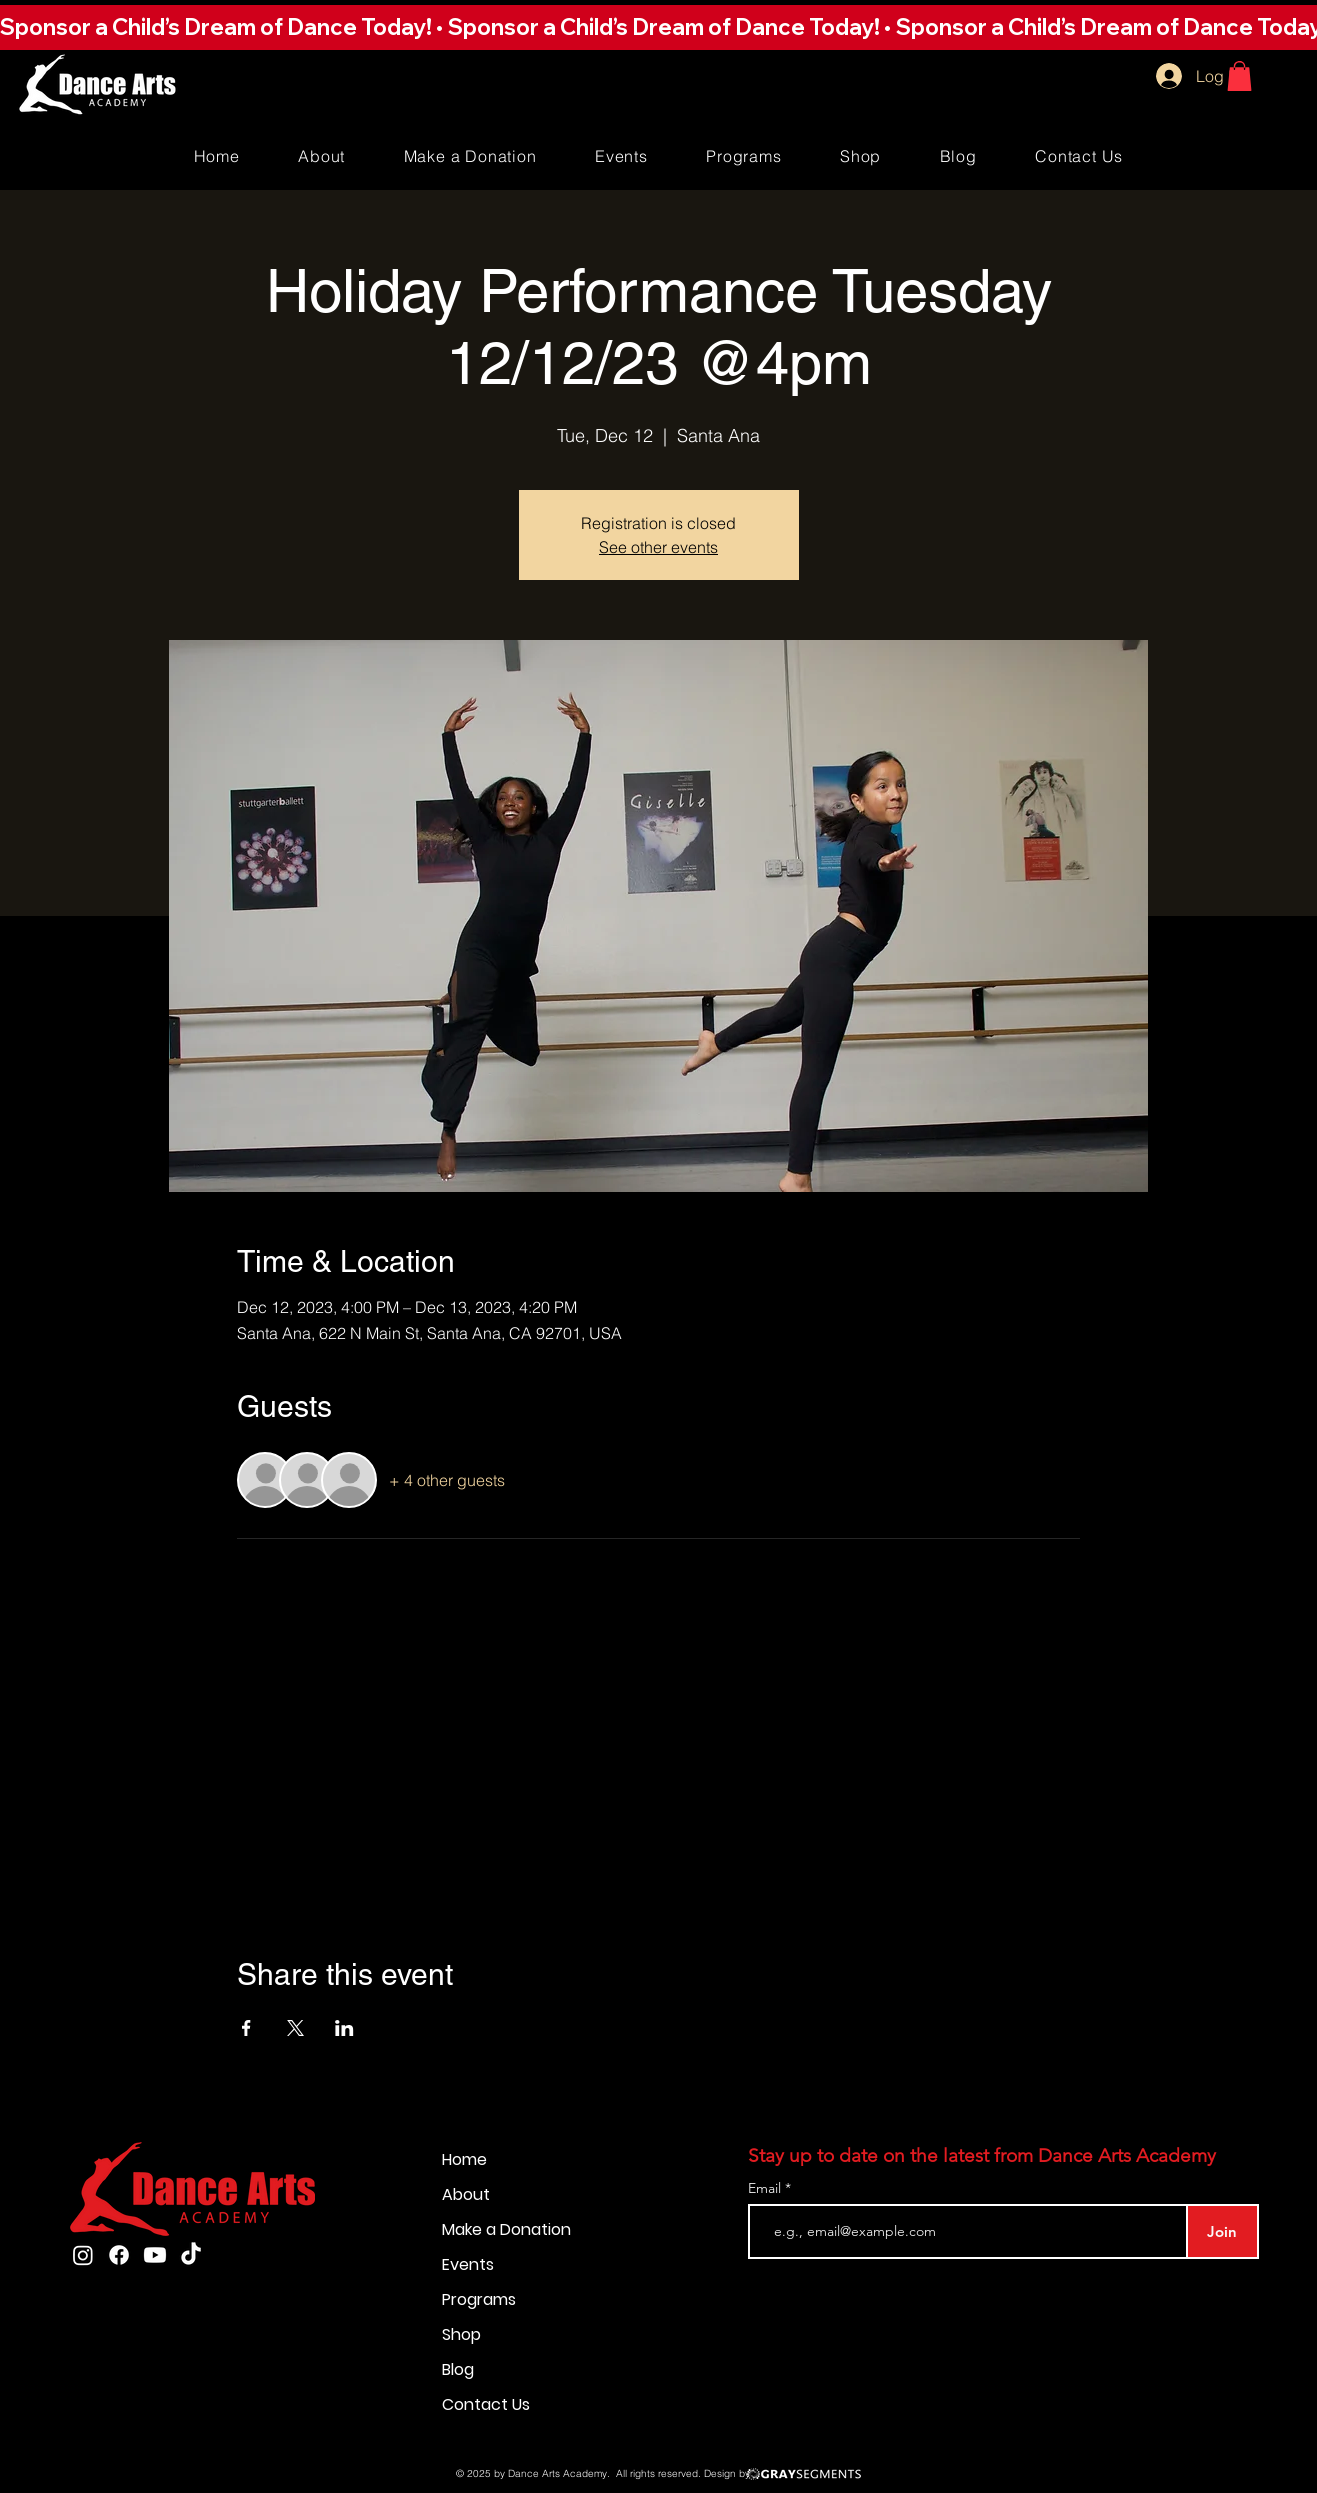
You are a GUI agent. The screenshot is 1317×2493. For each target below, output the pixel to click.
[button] (658, 27)
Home (464, 2159)
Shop (461, 2334)
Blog (458, 2369)
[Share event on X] (295, 2028)
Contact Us (486, 2404)
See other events (658, 547)
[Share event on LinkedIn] (344, 2028)
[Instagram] (83, 2255)
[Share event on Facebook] (246, 2028)
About (466, 2194)
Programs (479, 2299)
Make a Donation (506, 2229)
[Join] (1222, 2231)
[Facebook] (119, 2255)
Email (766, 2188)
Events (468, 2264)
